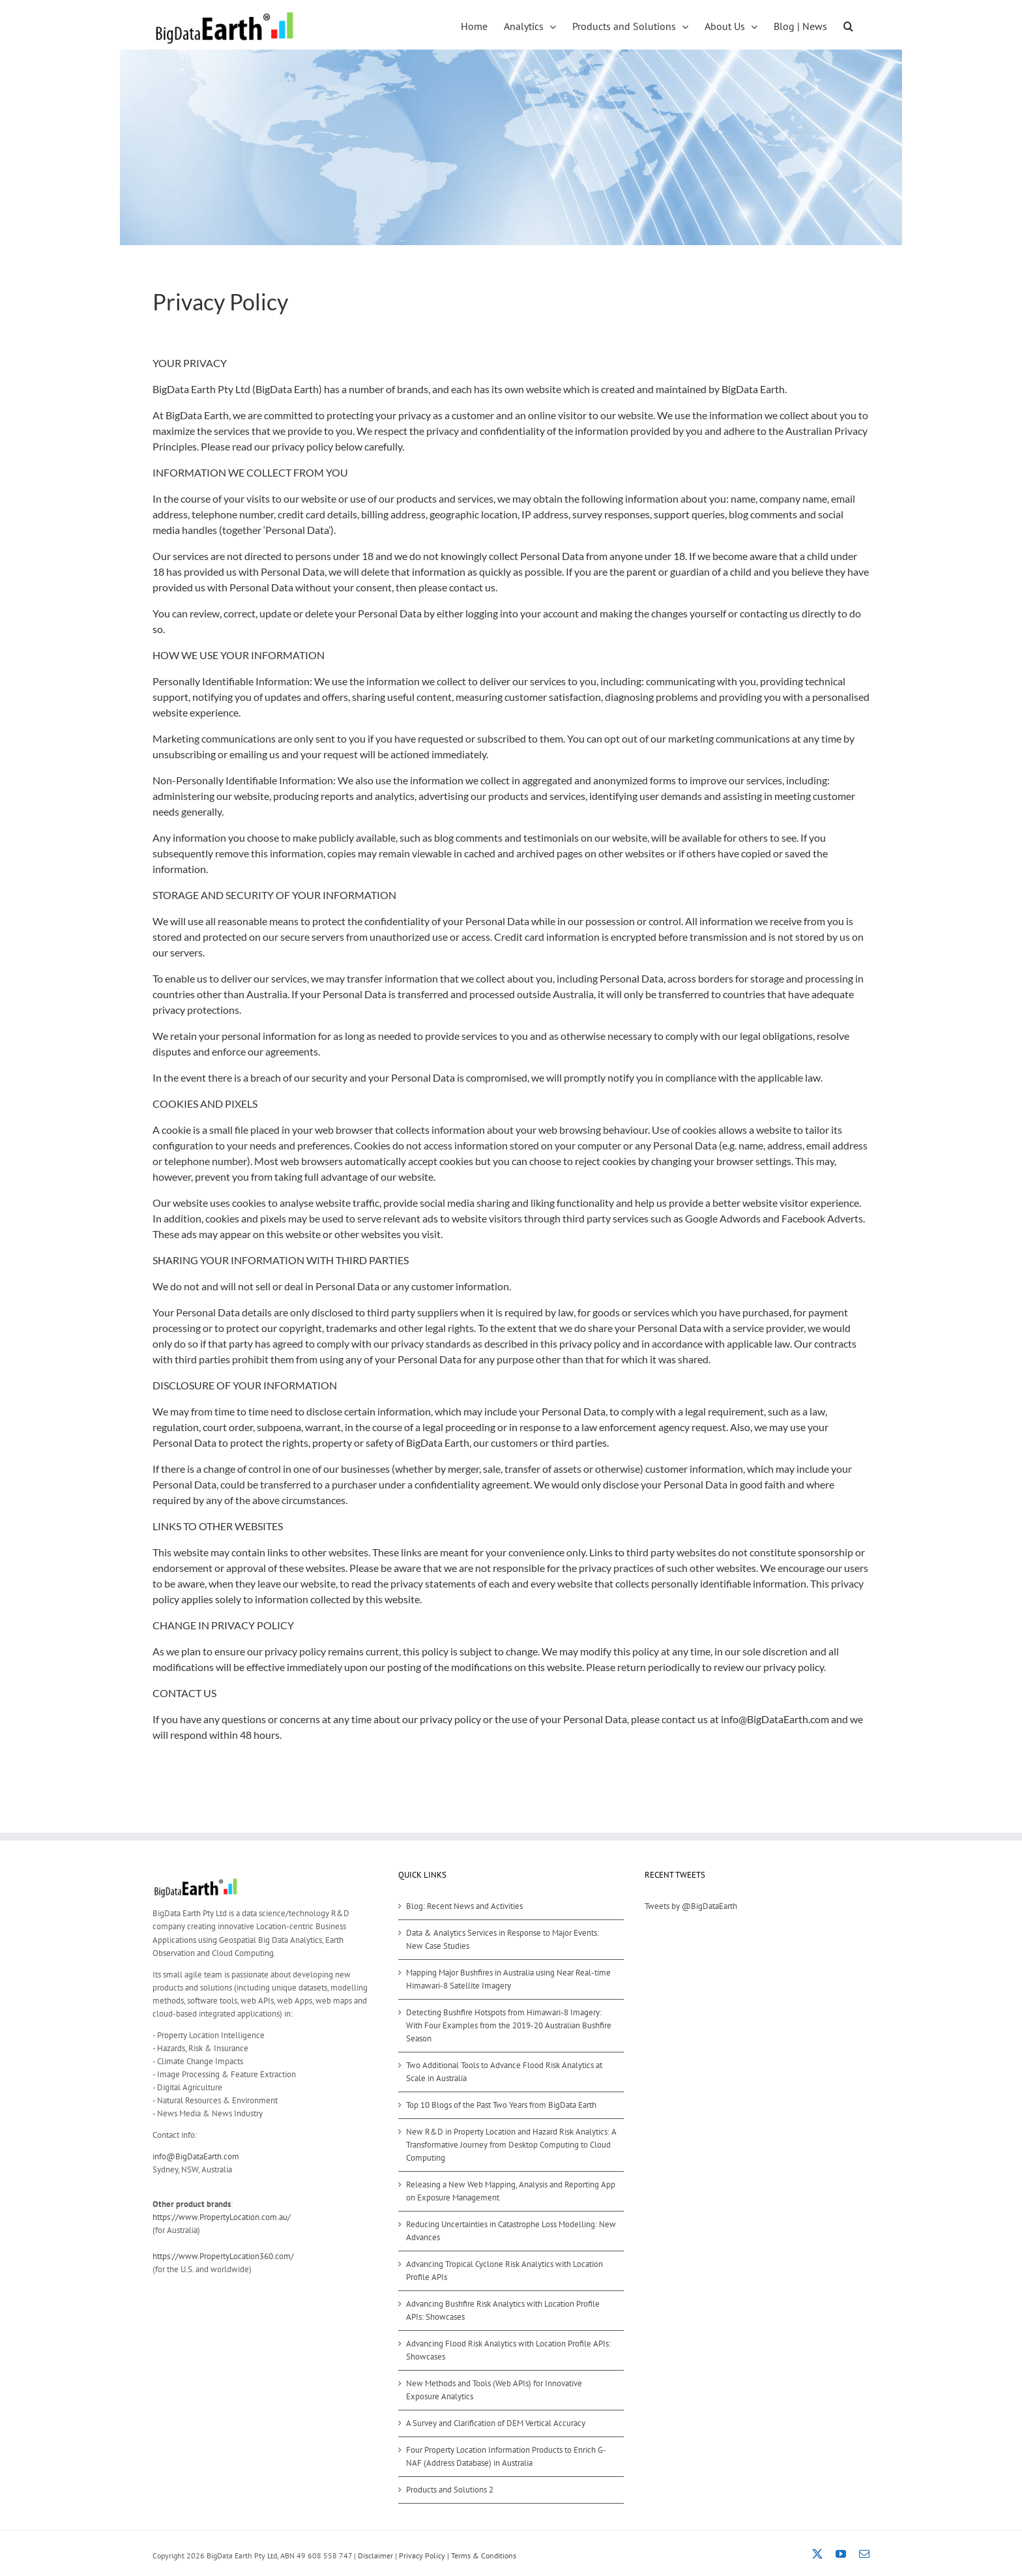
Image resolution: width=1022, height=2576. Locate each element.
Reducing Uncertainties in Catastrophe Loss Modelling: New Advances (511, 2231)
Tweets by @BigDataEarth (691, 1906)
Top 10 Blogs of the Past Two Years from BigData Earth (501, 2104)
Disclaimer (375, 2555)
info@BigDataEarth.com (196, 2156)
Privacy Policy (422, 2555)
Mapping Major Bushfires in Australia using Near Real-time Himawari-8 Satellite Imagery (508, 1979)
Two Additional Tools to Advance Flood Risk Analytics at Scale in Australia (504, 2072)
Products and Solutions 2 (449, 2489)
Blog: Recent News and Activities (464, 1906)
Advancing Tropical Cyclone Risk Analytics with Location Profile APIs (504, 2270)
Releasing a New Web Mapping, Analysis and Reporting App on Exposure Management (510, 2191)
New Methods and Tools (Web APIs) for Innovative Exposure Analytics (494, 2390)
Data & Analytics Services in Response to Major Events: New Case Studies (502, 1939)
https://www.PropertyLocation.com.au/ (222, 2217)
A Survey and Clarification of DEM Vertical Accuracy (495, 2423)
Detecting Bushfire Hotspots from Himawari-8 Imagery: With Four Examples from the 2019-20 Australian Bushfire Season (508, 2025)
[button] (848, 25)
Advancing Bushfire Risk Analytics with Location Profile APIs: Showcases (503, 2310)
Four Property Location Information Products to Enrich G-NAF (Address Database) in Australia (506, 2456)
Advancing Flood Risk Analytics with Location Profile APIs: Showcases (508, 2350)
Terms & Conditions (483, 2555)
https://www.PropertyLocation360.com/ (223, 2256)
